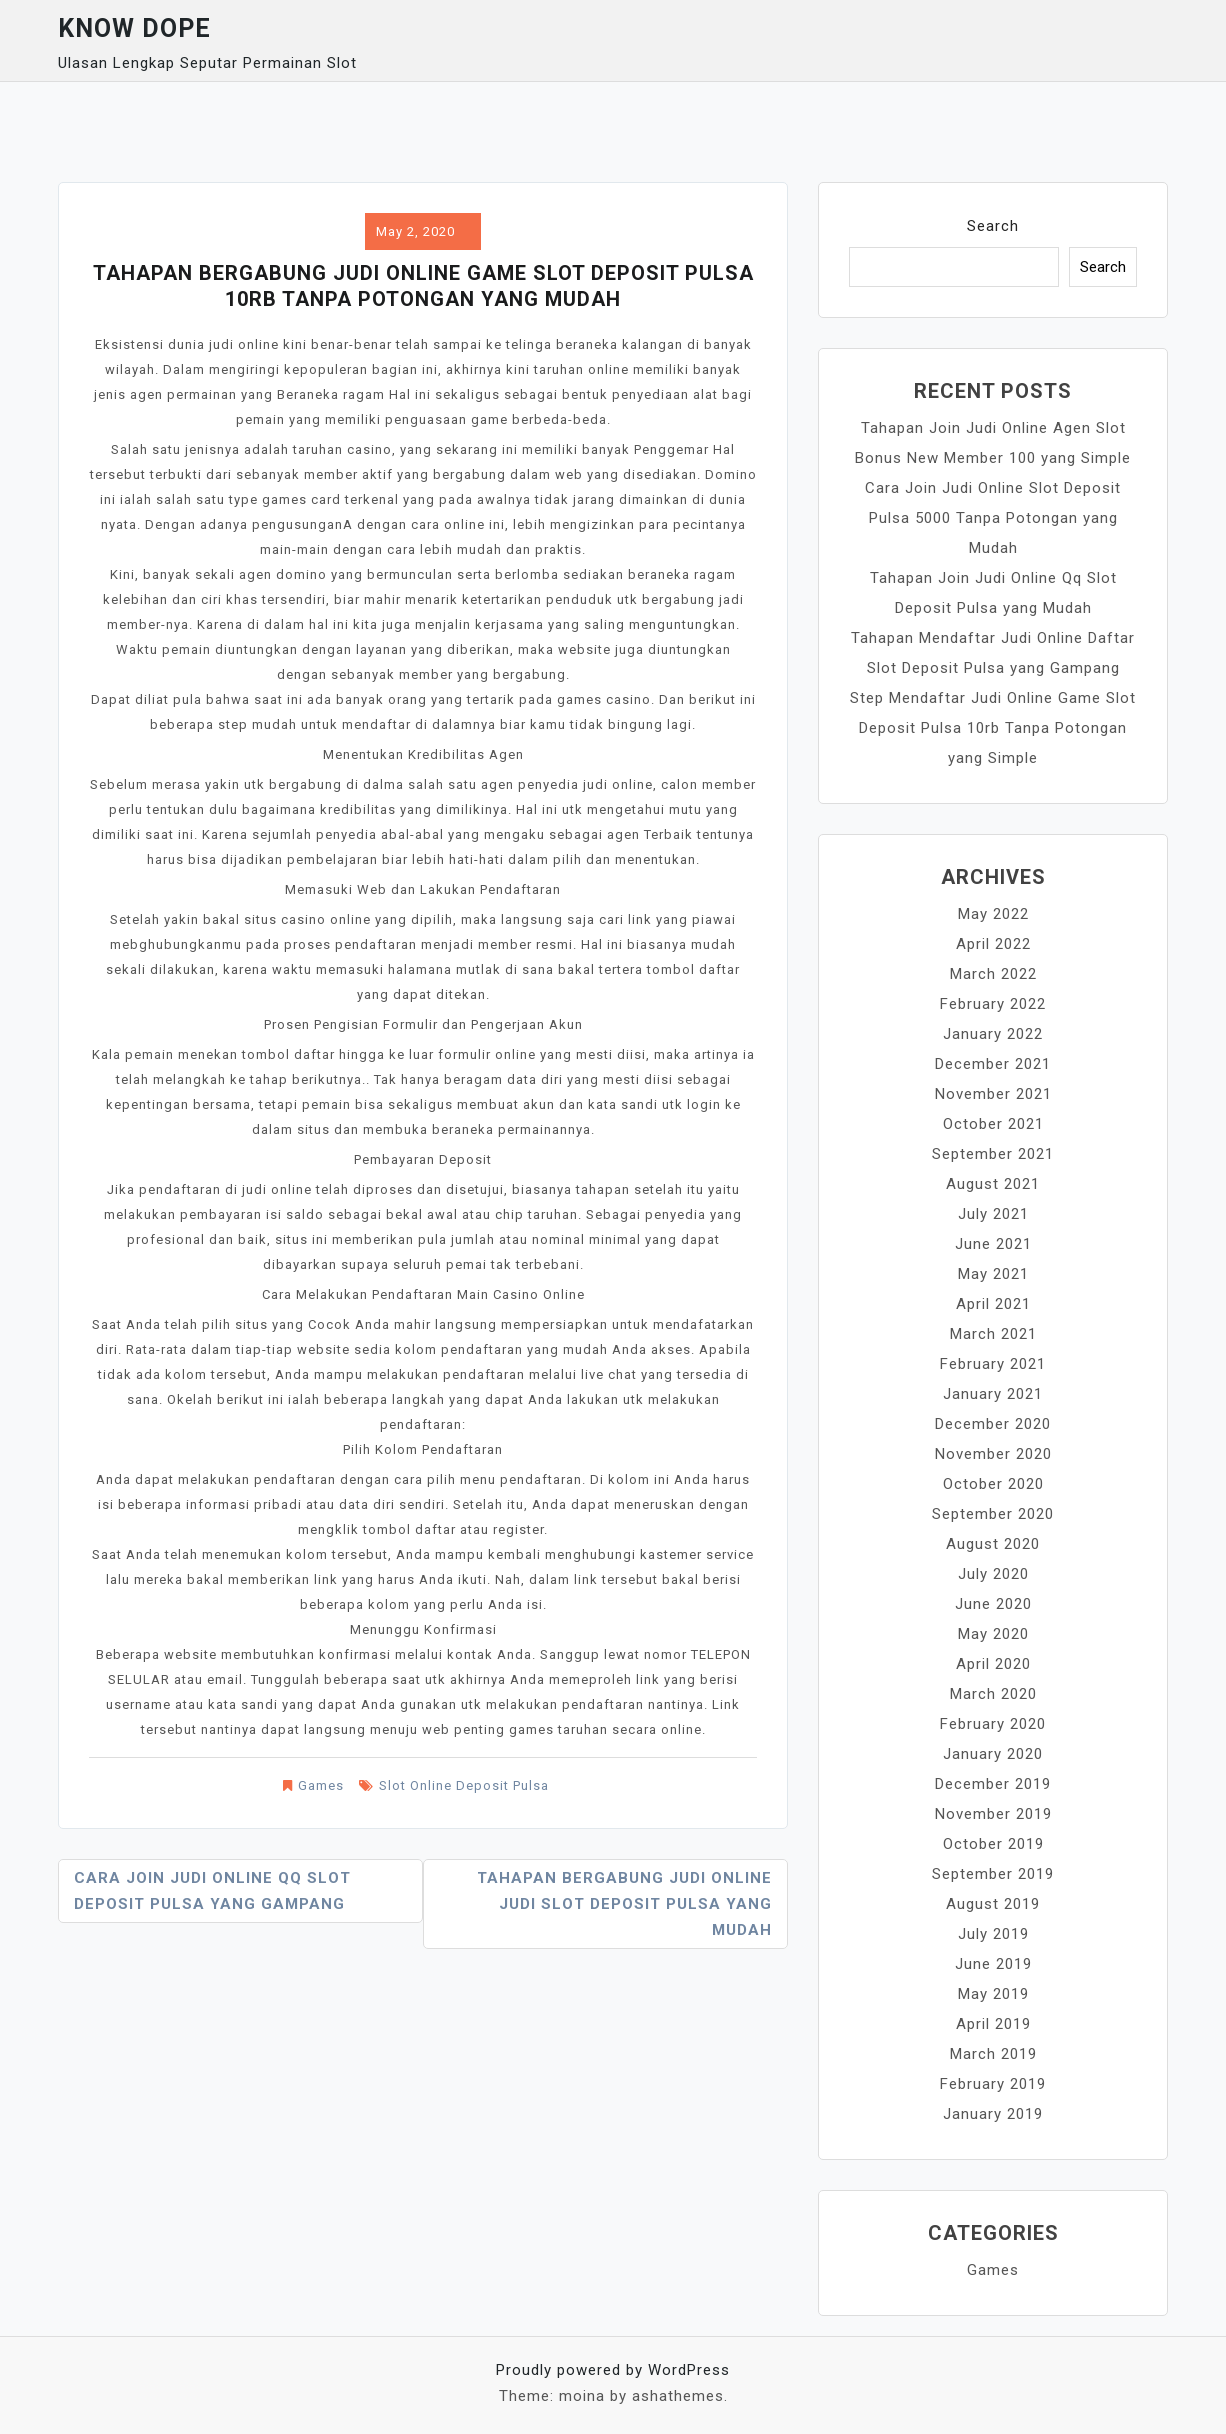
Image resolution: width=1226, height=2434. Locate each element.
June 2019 (993, 1964)
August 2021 (993, 1184)
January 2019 (993, 2114)
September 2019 (993, 1874)
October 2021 (993, 1124)
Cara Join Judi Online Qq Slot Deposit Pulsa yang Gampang (212, 1891)
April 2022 (993, 944)
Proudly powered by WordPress (613, 2370)
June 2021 (993, 1244)
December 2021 (993, 1064)
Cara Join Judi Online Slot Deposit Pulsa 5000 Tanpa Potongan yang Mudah (993, 518)
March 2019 (993, 2054)
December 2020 (993, 1424)
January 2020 (993, 1754)
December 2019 (993, 1784)
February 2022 (993, 1004)
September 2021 (993, 1154)
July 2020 (993, 1574)
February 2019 (993, 2084)
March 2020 (993, 1694)
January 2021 (993, 1394)
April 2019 (993, 2024)
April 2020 (993, 1664)
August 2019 (993, 1904)
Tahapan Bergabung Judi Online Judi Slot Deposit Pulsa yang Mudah (624, 1904)
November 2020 (993, 1454)
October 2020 (993, 1484)
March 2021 (993, 1334)
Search (993, 226)
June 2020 (993, 1604)
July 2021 (993, 1214)
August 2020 (993, 1544)
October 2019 (993, 1844)
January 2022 (993, 1034)
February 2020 (993, 1724)
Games (321, 1785)
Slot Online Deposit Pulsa (464, 1785)
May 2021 (993, 1274)
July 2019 (993, 1934)
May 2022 (993, 914)
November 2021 (993, 1094)
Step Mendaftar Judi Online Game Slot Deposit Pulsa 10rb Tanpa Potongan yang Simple (993, 728)
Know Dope (134, 28)
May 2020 (993, 1634)
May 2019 (993, 1994)
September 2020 (993, 1514)
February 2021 (993, 1364)
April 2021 (993, 1304)
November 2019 (993, 1814)
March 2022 (993, 974)
